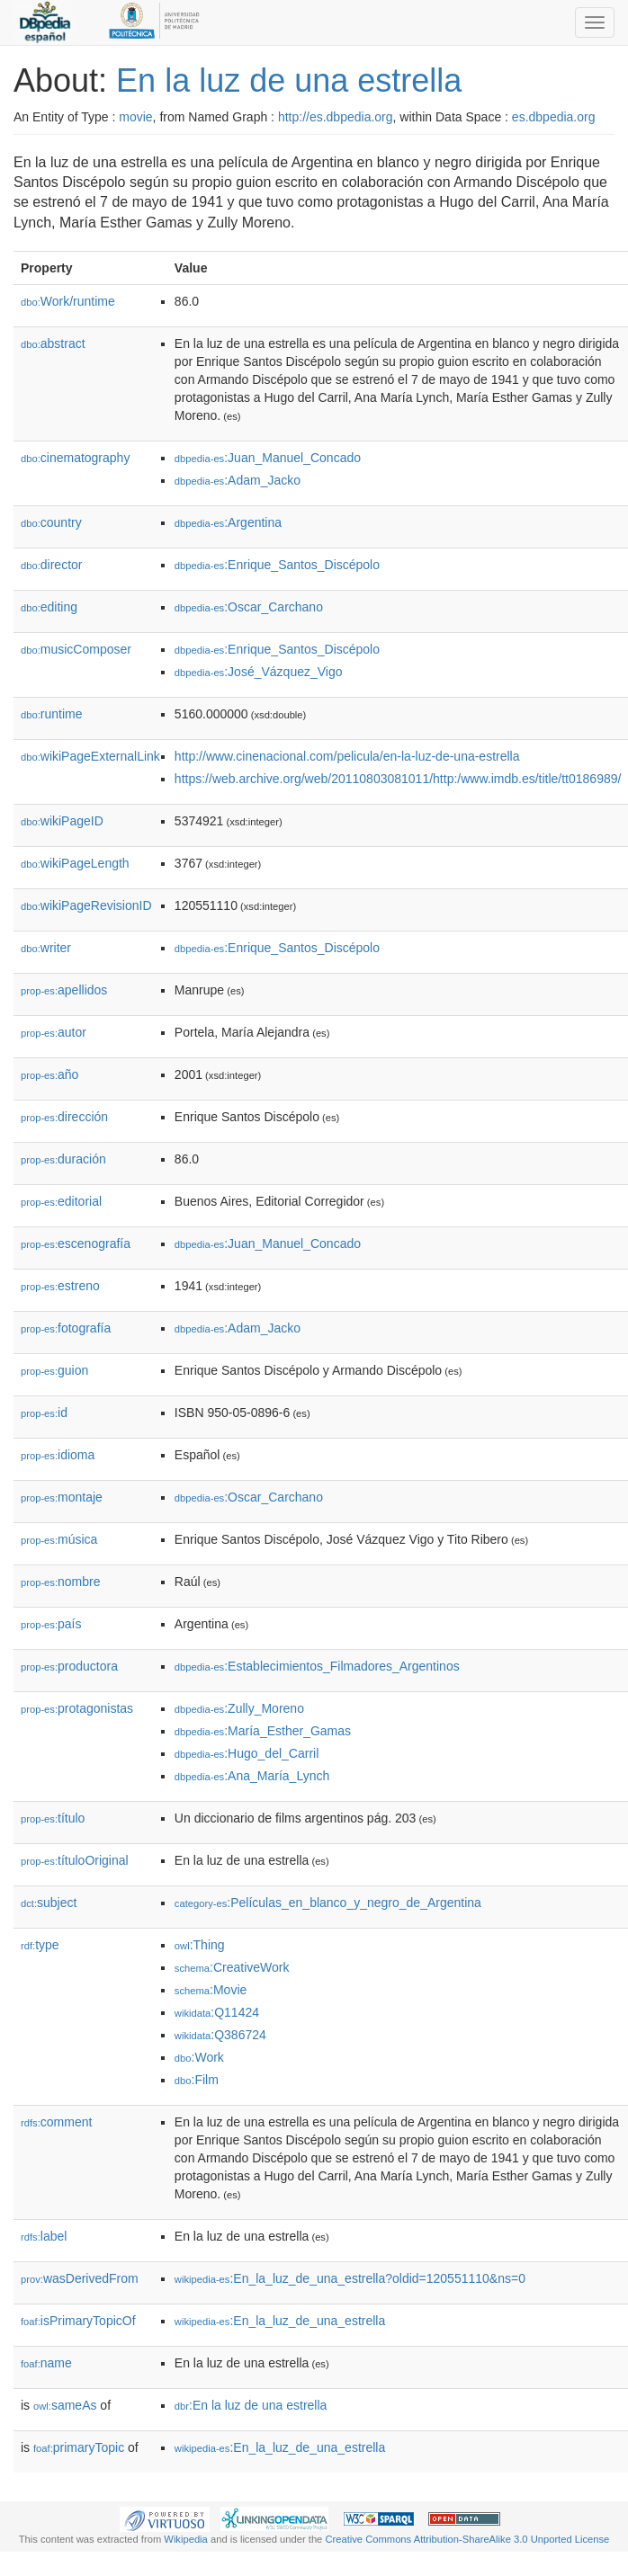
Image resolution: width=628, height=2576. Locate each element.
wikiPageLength (75, 863)
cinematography (75, 457)
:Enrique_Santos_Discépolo (277, 564)
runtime (51, 714)
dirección (64, 1117)
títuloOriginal (75, 1860)
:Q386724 (220, 2035)
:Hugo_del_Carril (246, 1753)
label (44, 2236)
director (51, 564)
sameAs (64, 2405)
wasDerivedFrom (80, 2278)
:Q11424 (217, 2012)
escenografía (75, 1243)
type (40, 1945)
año (49, 1074)
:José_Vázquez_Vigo (259, 671)
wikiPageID (62, 821)
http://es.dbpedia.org (335, 117)
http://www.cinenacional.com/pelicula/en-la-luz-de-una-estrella (347, 756)
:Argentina (228, 522)
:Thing (200, 1945)
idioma (57, 1455)
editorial (61, 1201)
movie (135, 117)
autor (53, 1032)
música (59, 1539)
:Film (197, 2079)
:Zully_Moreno (239, 1708)
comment (56, 2122)
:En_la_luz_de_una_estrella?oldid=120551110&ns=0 (350, 2278)
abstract (53, 343)
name (46, 2363)
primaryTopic (78, 2447)
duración (63, 1159)
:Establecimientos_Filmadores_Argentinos (317, 1666)
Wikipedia (186, 2539)
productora (69, 1666)
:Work (199, 2057)
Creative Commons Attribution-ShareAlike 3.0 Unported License (467, 2539)
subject (48, 1902)
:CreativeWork (232, 1967)
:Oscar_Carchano (249, 607)
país (51, 1624)
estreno (60, 1286)
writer (46, 947)
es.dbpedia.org (554, 117)
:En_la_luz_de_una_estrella (280, 2320)
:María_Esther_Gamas (263, 1731)
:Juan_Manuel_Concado (268, 457)
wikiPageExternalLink (90, 756)
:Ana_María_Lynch (252, 1776)
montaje (62, 1497)
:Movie (211, 1990)
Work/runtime (68, 301)
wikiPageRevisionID (86, 905)
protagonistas (77, 1708)
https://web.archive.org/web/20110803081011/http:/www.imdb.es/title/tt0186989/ (398, 778)
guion (54, 1370)
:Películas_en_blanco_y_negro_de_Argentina (328, 1902)
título (53, 1818)
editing (49, 607)
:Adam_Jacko (238, 480)
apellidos (64, 990)
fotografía (66, 1328)
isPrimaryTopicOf (78, 2320)
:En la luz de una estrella (251, 2405)
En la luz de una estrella (289, 80)
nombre (61, 1581)
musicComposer (76, 649)
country (51, 522)
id (44, 1412)
